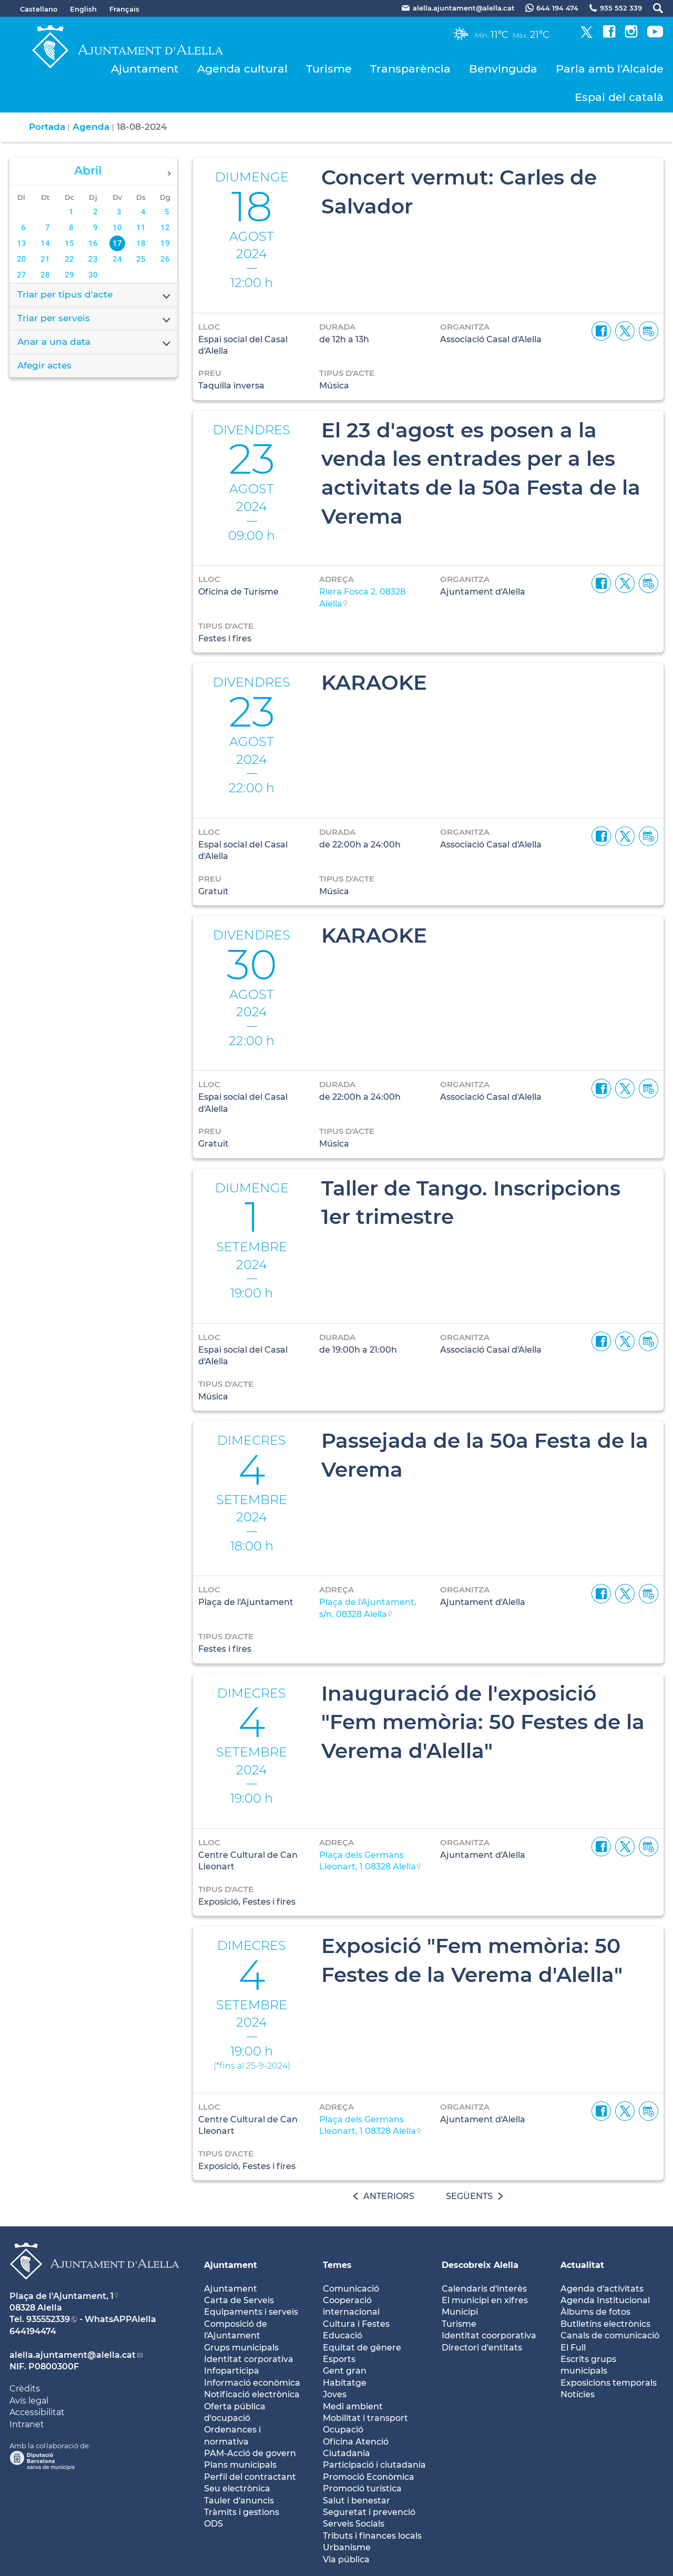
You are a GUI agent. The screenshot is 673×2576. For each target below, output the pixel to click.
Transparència (410, 68)
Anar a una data (94, 342)
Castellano (38, 9)
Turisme (329, 68)
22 (69, 259)
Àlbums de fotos (595, 2312)
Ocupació (343, 2430)
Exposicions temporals (608, 2383)
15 (69, 243)
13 (21, 243)
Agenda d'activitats (602, 2289)
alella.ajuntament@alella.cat (72, 2355)
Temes (337, 2265)
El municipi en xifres (485, 2300)
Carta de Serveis (239, 2300)
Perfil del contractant (250, 2477)
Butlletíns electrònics (605, 2324)
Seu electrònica (237, 2488)
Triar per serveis (94, 319)
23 (93, 259)
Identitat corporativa (248, 2359)
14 (45, 243)
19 (165, 243)
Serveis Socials (353, 2524)
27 (21, 275)
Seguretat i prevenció (369, 2512)
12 (165, 227)
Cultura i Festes (356, 2324)
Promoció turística (362, 2488)
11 (141, 227)
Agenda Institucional (605, 2300)
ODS (213, 2524)
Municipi (460, 2312)
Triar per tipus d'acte (94, 295)
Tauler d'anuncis (239, 2501)
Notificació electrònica (252, 2394)
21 (45, 259)
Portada (47, 126)
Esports (339, 2359)
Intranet (26, 2424)
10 (117, 227)
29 (69, 275)
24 (117, 259)
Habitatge (344, 2383)
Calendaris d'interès (484, 2289)
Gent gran (344, 2371)
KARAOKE (374, 682)
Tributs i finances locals (372, 2536)
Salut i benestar (356, 2501)
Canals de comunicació (609, 2335)
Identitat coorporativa (489, 2335)
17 (117, 243)
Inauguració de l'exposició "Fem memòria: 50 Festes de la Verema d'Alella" (483, 1722)
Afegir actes (44, 365)
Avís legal (28, 2401)
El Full (573, 2348)
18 (141, 243)
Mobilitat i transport (365, 2418)
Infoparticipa (231, 2371)
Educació (342, 2335)
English (83, 9)
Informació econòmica (252, 2383)
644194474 (32, 2331)
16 (93, 243)
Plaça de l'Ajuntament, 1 (61, 2296)
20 (21, 259)
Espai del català (619, 97)
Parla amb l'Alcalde (610, 68)
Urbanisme (347, 2547)
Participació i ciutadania (374, 2465)
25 (141, 259)
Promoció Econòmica (368, 2477)
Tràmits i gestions (241, 2512)
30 (93, 275)
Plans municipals (240, 2465)
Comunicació (351, 2289)
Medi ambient (353, 2406)
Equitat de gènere (362, 2348)
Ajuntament (145, 68)
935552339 (48, 2319)
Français (124, 9)
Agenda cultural (242, 68)
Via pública (346, 2559)
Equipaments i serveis (251, 2312)
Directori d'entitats (482, 2348)
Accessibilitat (37, 2412)
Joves (334, 2394)
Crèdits (24, 2389)
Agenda (91, 126)
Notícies (577, 2394)
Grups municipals (241, 2348)
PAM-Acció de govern (250, 2453)
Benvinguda (503, 68)
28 (45, 275)
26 (165, 259)
